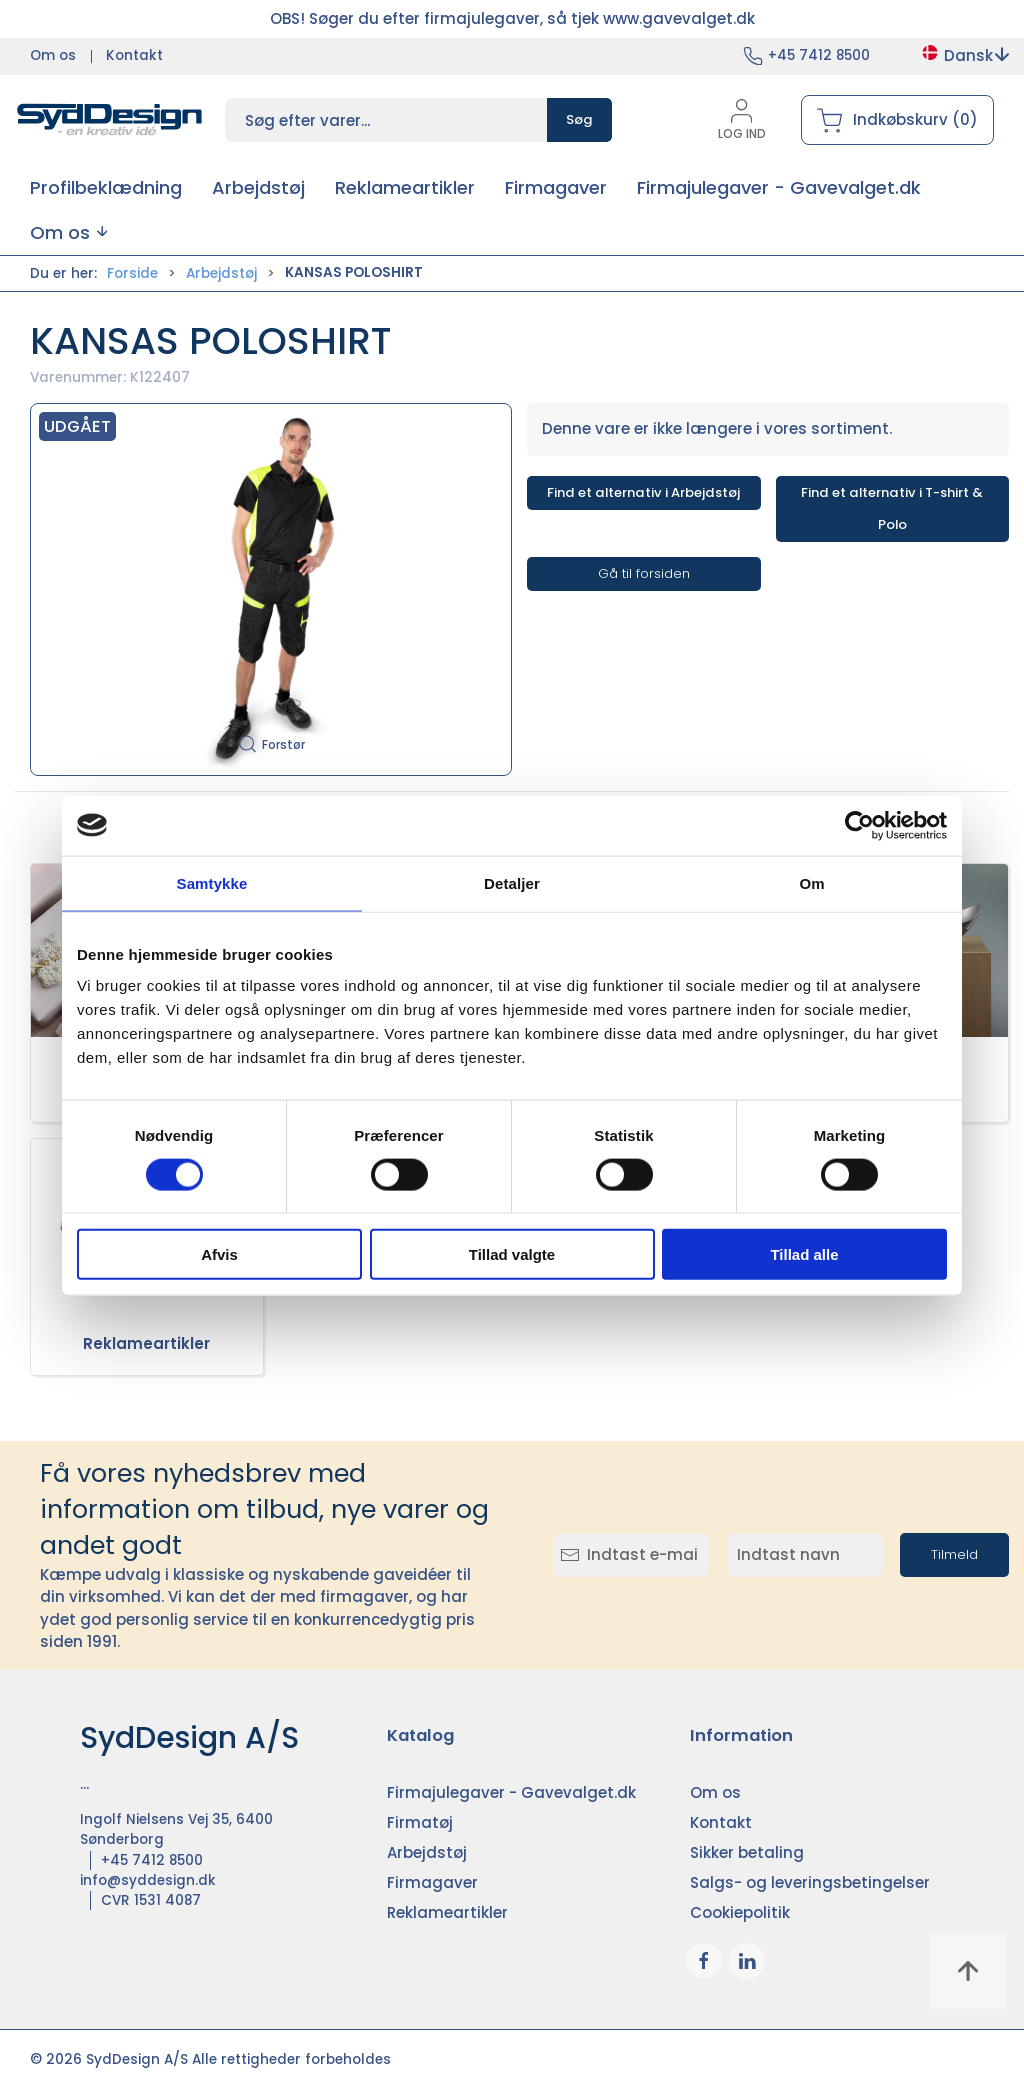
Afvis (219, 1254)
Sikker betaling (747, 1852)
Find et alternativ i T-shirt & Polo (892, 508)
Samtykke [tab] (212, 882)
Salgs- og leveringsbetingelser (810, 1882)
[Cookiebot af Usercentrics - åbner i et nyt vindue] (859, 825)
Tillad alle (804, 1254)
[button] (68, 232)
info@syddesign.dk (148, 1880)
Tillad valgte (512, 1254)
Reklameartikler (146, 1343)
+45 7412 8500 (819, 55)
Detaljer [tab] (512, 882)
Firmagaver (432, 1882)
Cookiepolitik (740, 1912)
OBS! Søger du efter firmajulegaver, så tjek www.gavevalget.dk (512, 18)
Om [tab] (811, 882)
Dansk (964, 55)
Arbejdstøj (221, 273)
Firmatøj (420, 1822)
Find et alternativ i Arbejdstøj (643, 492)
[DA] (110, 120)
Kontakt (134, 55)
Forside (132, 273)
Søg (579, 119)
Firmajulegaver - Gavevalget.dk (511, 1792)
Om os (53, 55)
